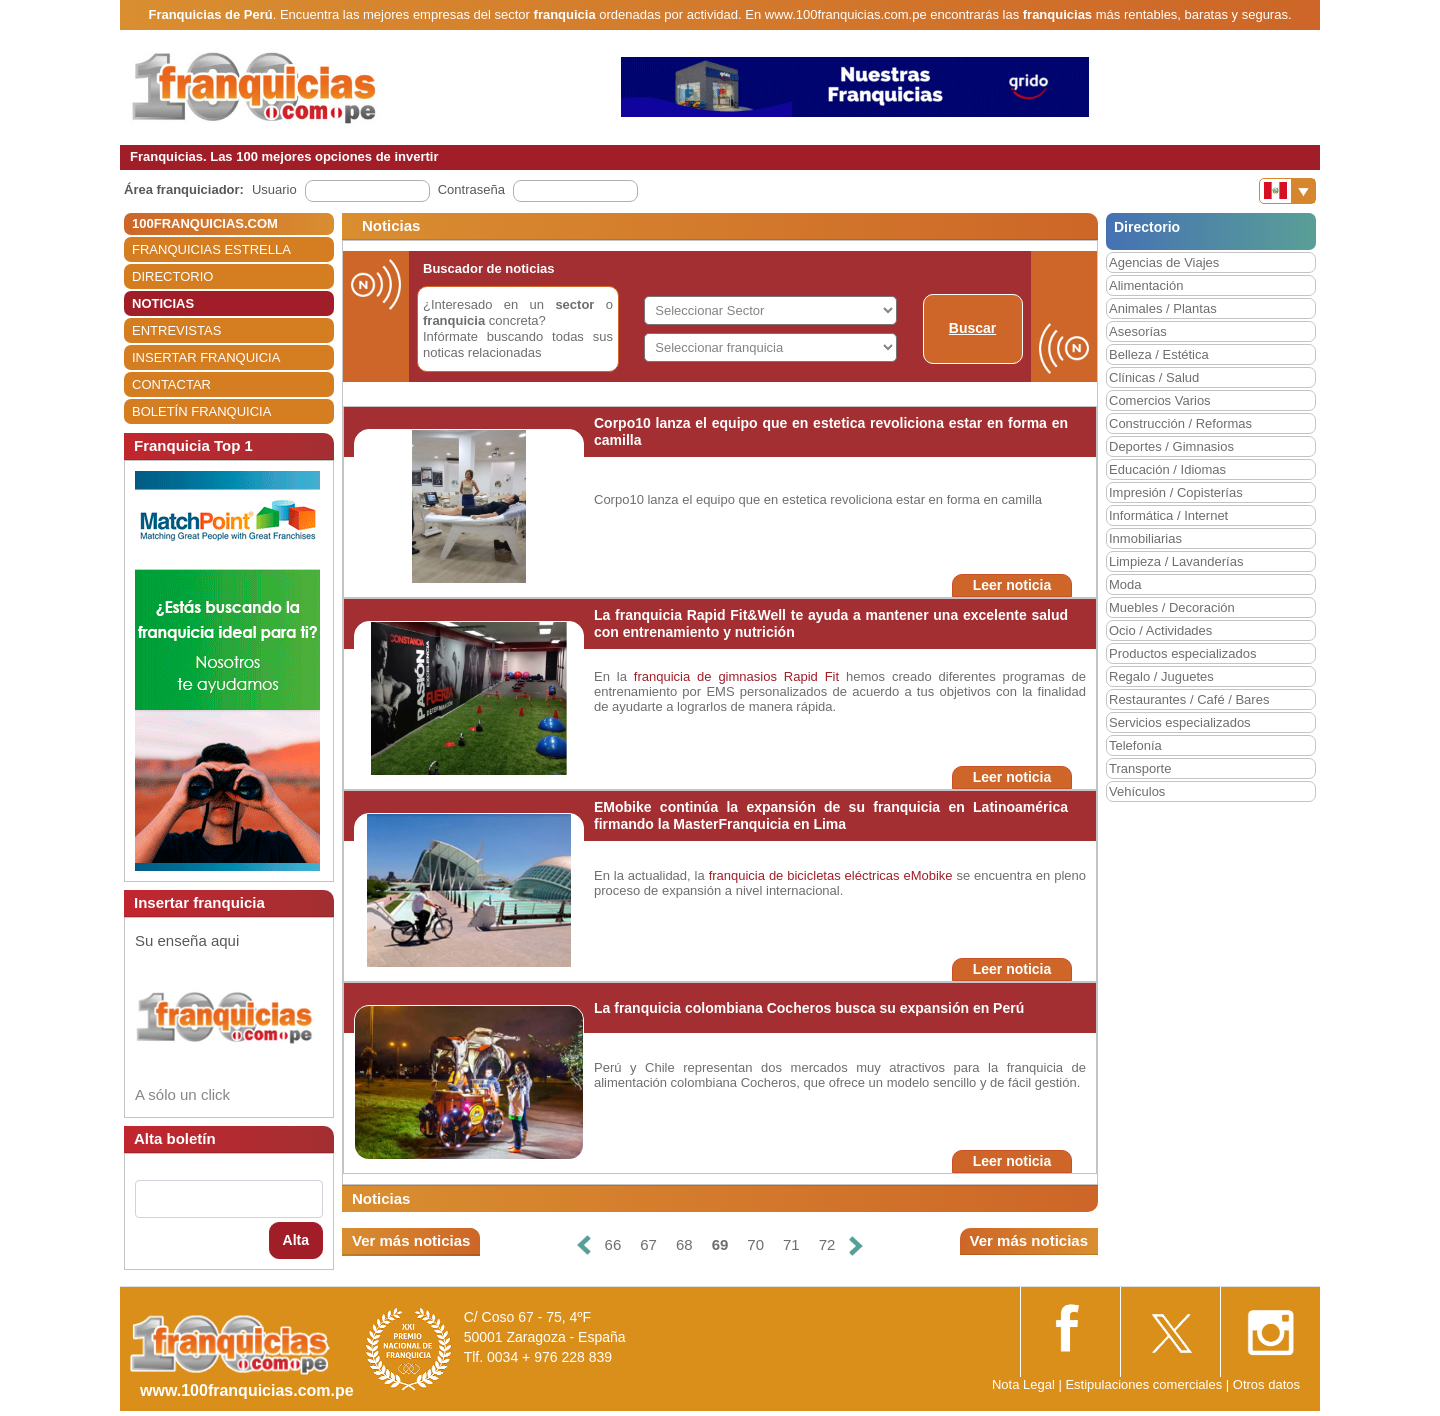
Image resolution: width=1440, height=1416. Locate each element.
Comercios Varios (1160, 400)
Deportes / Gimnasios (1171, 446)
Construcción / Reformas (1180, 423)
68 (684, 1244)
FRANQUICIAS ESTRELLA (211, 249)
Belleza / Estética (1159, 354)
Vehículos (1137, 791)
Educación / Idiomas (1167, 469)
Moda (1125, 584)
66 (613, 1244)
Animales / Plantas (1163, 308)
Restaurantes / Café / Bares (1189, 699)
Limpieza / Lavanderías (1176, 561)
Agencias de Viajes (1164, 262)
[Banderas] (1287, 191)
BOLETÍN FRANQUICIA (201, 411)
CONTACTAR (171, 384)
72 (827, 1244)
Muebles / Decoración (1172, 607)
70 (755, 1244)
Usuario (274, 189)
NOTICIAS (163, 303)
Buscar (972, 328)
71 (791, 1244)
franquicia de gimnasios (705, 676)
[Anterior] (583, 1245)
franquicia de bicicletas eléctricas (804, 875)
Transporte (1140, 768)
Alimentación (1146, 285)
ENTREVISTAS (176, 330)
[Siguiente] (856, 1245)
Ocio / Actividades (1160, 630)
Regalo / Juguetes (1161, 676)
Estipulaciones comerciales (1145, 1384)
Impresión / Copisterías (1176, 492)
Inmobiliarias (1145, 538)
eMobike (927, 875)
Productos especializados (1182, 653)
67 (648, 1244)
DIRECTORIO (172, 276)
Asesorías (1138, 331)
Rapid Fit (815, 676)
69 (720, 1244)
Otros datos (1266, 1384)
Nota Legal (1023, 1384)
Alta (296, 1240)
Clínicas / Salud (1154, 377)
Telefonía (1135, 745)
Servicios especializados (1180, 722)
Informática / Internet (1168, 515)
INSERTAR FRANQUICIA (206, 357)
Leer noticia (1012, 585)
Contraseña (471, 189)
